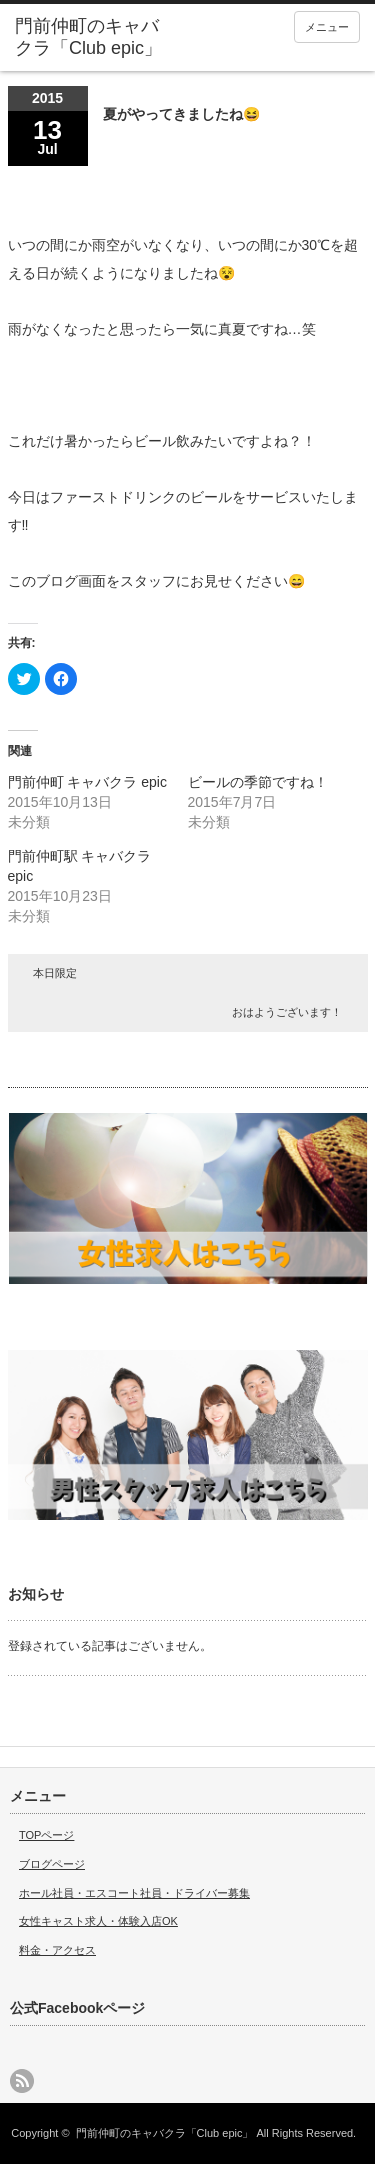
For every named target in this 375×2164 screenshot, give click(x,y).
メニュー (327, 27)
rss (22, 2081)
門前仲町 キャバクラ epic (87, 782)
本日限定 (55, 973)
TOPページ (46, 1835)
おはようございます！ (287, 1012)
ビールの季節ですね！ (258, 782)
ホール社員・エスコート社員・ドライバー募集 (134, 1893)
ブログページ (52, 1864)
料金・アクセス (57, 1950)
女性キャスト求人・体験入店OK (98, 1921)
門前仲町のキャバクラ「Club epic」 (165, 2133)
